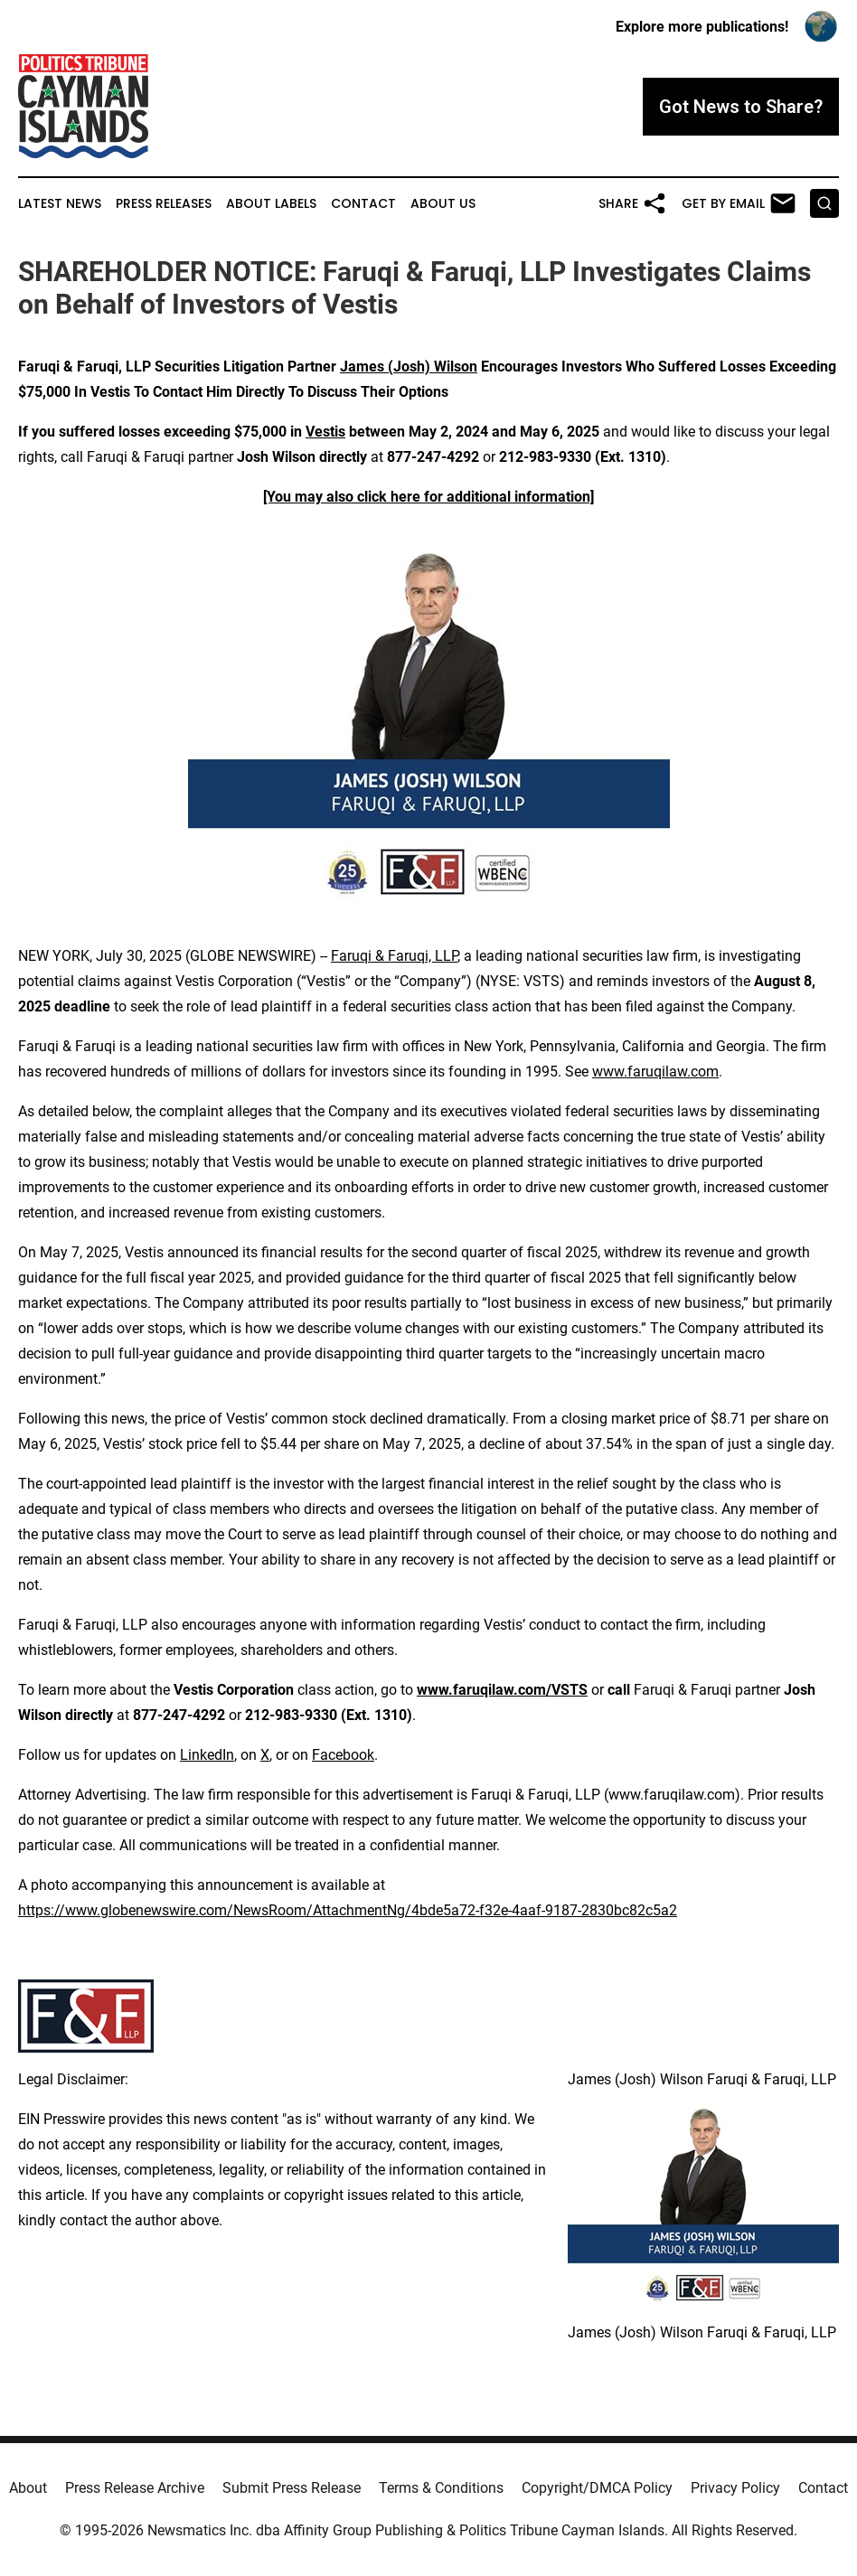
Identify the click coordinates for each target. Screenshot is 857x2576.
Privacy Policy (735, 2487)
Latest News (59, 204)
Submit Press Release (291, 2487)
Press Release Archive (134, 2487)
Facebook (343, 1754)
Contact (363, 204)
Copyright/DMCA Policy (597, 2487)
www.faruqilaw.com (655, 1071)
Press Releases (164, 204)
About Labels (271, 204)
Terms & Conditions (441, 2487)
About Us (443, 204)
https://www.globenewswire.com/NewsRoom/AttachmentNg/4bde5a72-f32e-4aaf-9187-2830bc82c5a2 (347, 1910)
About (28, 2487)
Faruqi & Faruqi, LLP (394, 955)
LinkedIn (207, 1754)
